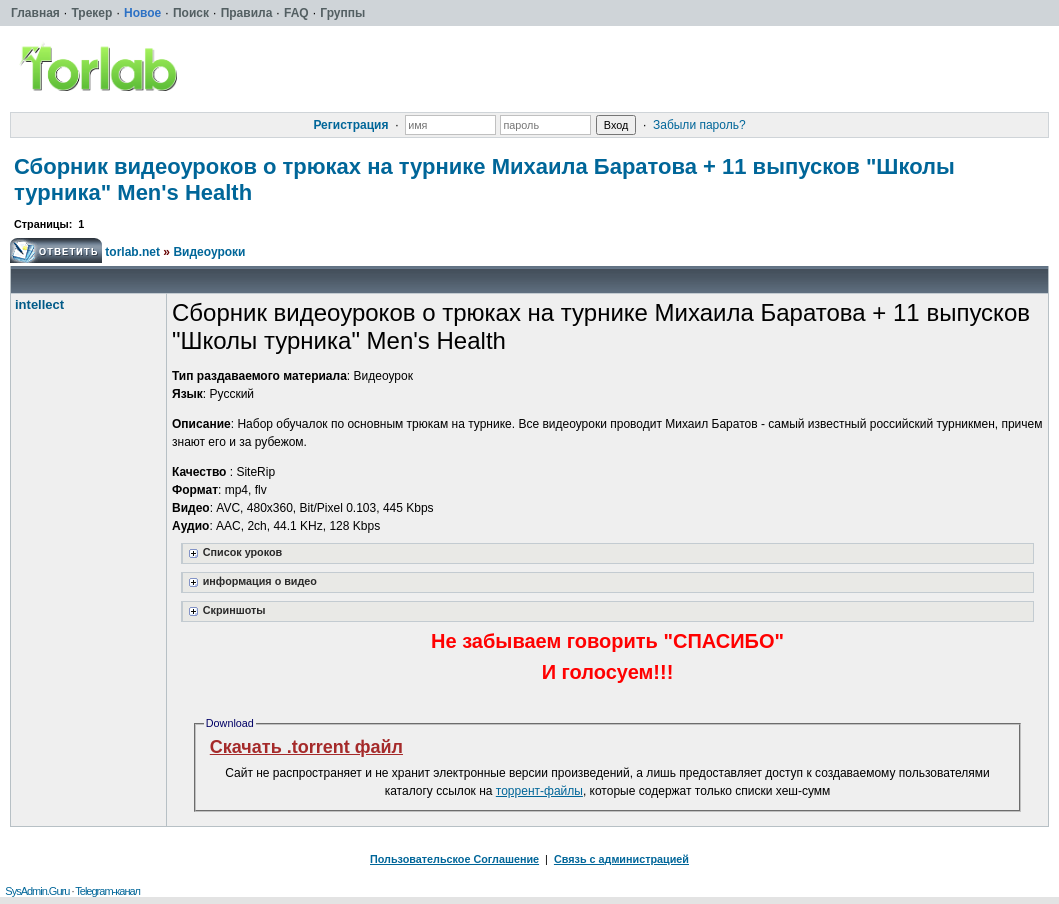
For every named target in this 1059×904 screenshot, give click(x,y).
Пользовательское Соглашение (454, 859)
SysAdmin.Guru (37, 891)
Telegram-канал (107, 891)
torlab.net (132, 252)
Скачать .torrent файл (306, 747)
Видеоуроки (209, 252)
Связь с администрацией (621, 859)
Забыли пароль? (699, 125)
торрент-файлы (539, 791)
